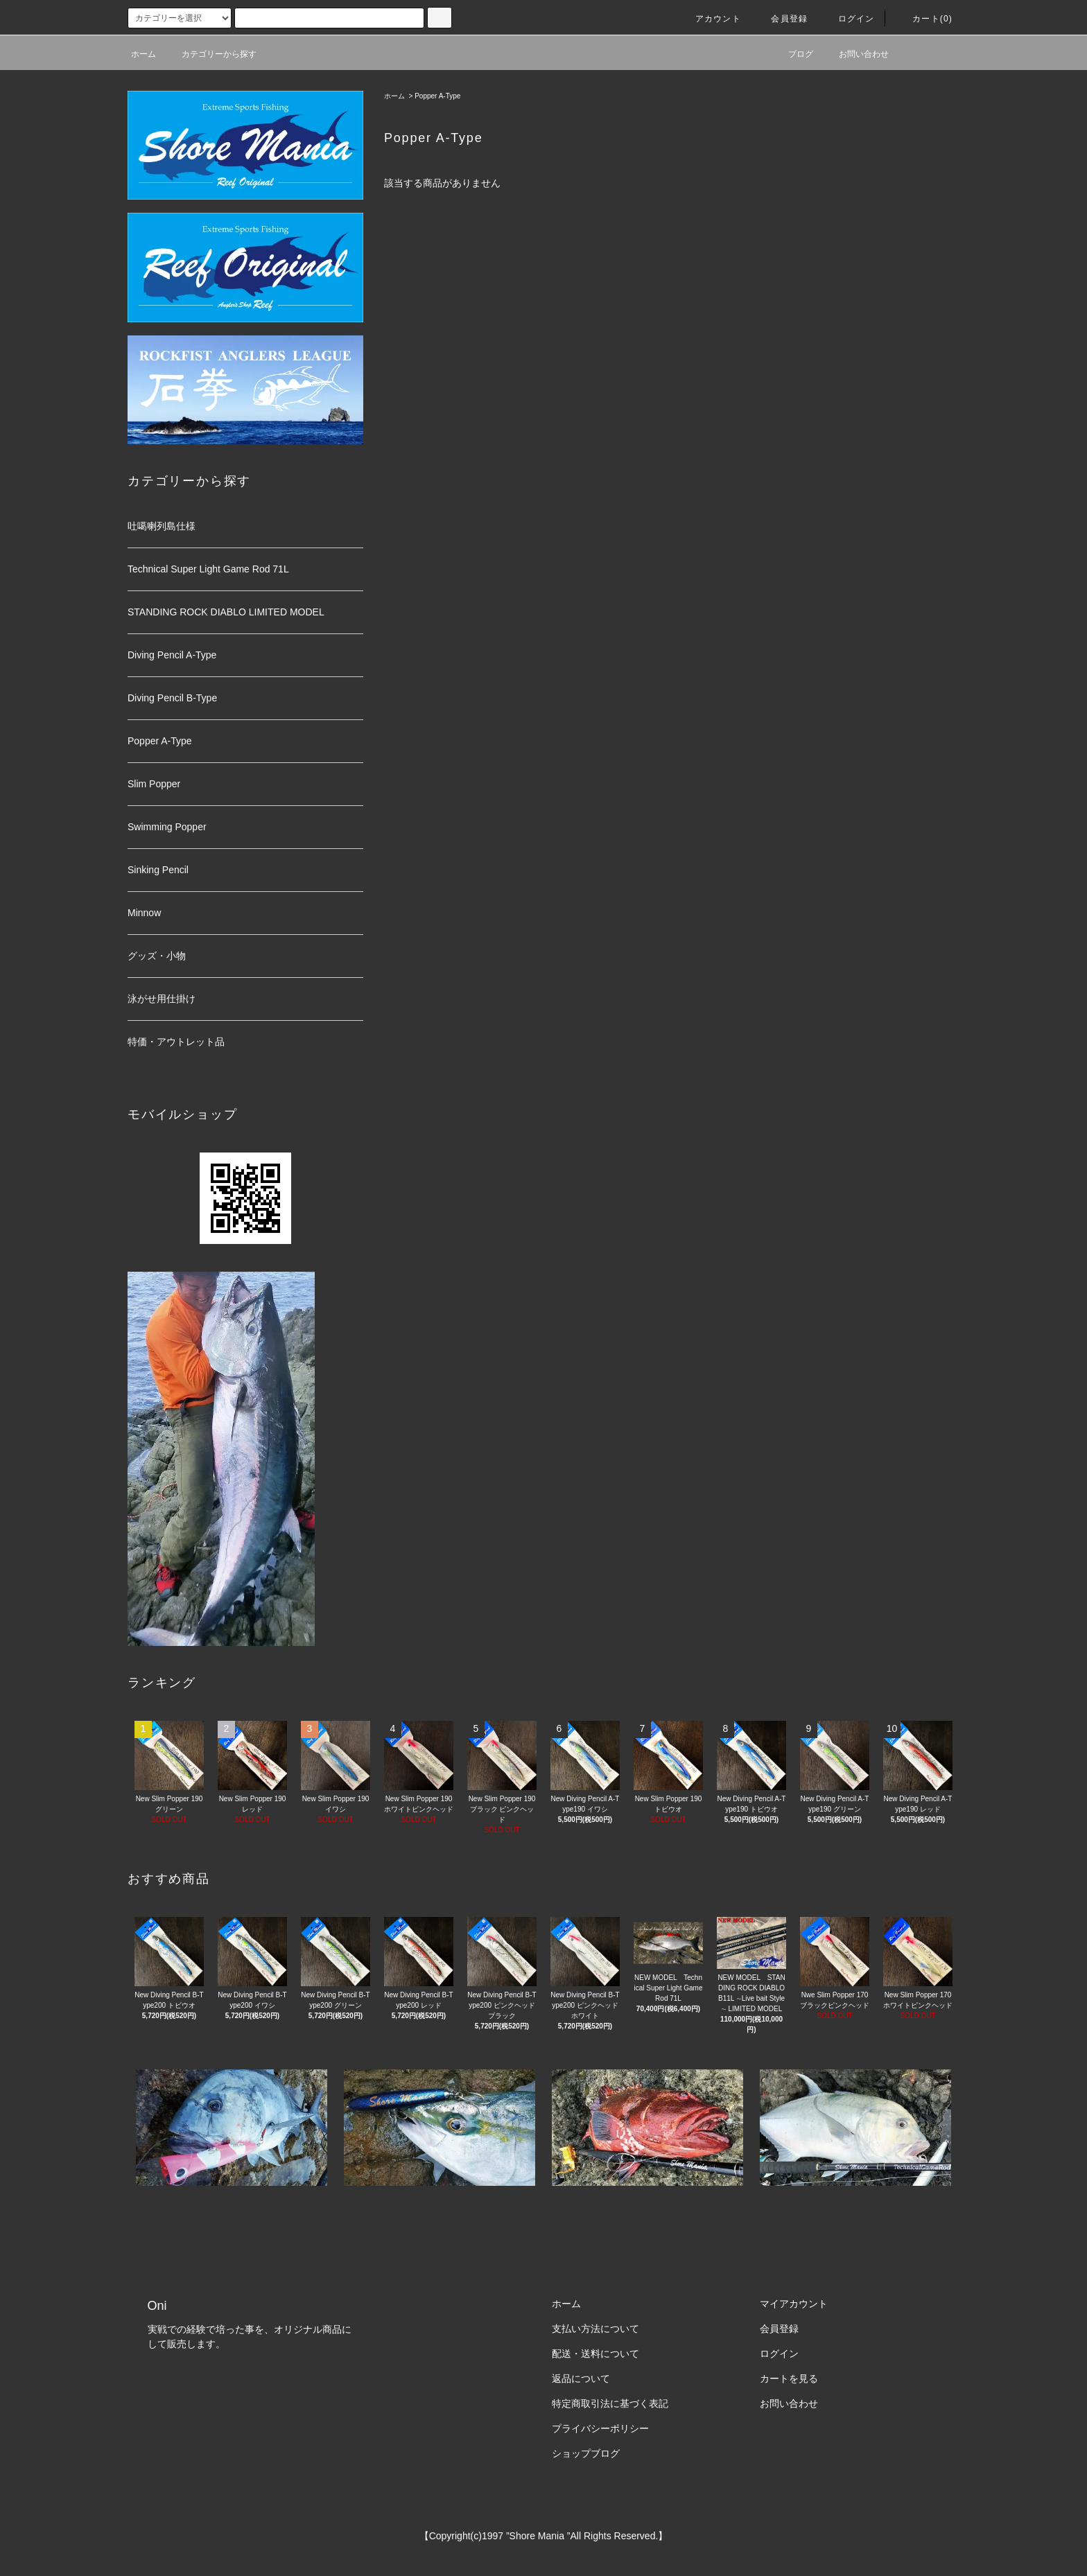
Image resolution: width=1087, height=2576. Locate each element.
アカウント (710, 19)
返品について (581, 2378)
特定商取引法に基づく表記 (610, 2403)
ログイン (848, 19)
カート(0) (924, 19)
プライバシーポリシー (600, 2428)
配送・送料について (595, 2353)
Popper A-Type (437, 96)
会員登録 (781, 19)
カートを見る (789, 2378)
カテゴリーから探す (210, 54)
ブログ (792, 54)
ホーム (143, 54)
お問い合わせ (855, 54)
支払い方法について (595, 2328)
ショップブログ (586, 2453)
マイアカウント (794, 2303)
